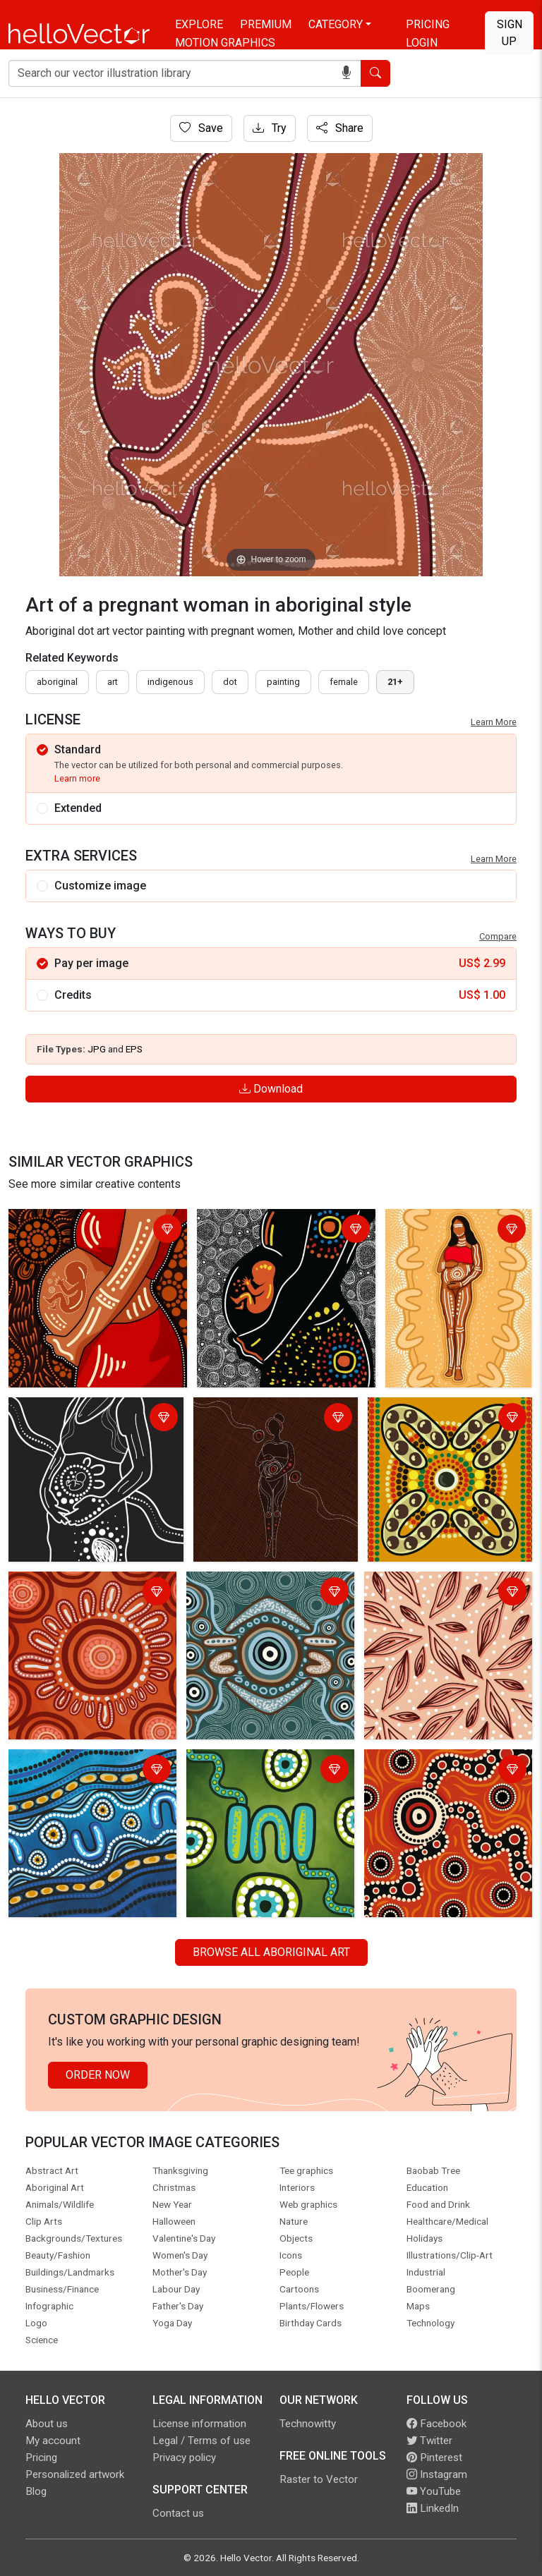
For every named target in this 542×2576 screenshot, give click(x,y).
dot (230, 681)
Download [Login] (271, 1088)
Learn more (77, 778)
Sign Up (509, 33)
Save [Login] (201, 128)
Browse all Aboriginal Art (271, 1952)
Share (339, 128)
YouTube (433, 2491)
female (344, 681)
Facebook (436, 2423)
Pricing (428, 24)
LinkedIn (432, 2508)
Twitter (429, 2440)
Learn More (494, 722)
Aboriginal (57, 681)
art (112, 681)
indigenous (170, 681)
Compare (498, 936)
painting (283, 681)
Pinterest (434, 2457)
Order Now (98, 2075)
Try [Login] (270, 128)
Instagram (436, 2474)
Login (422, 42)
